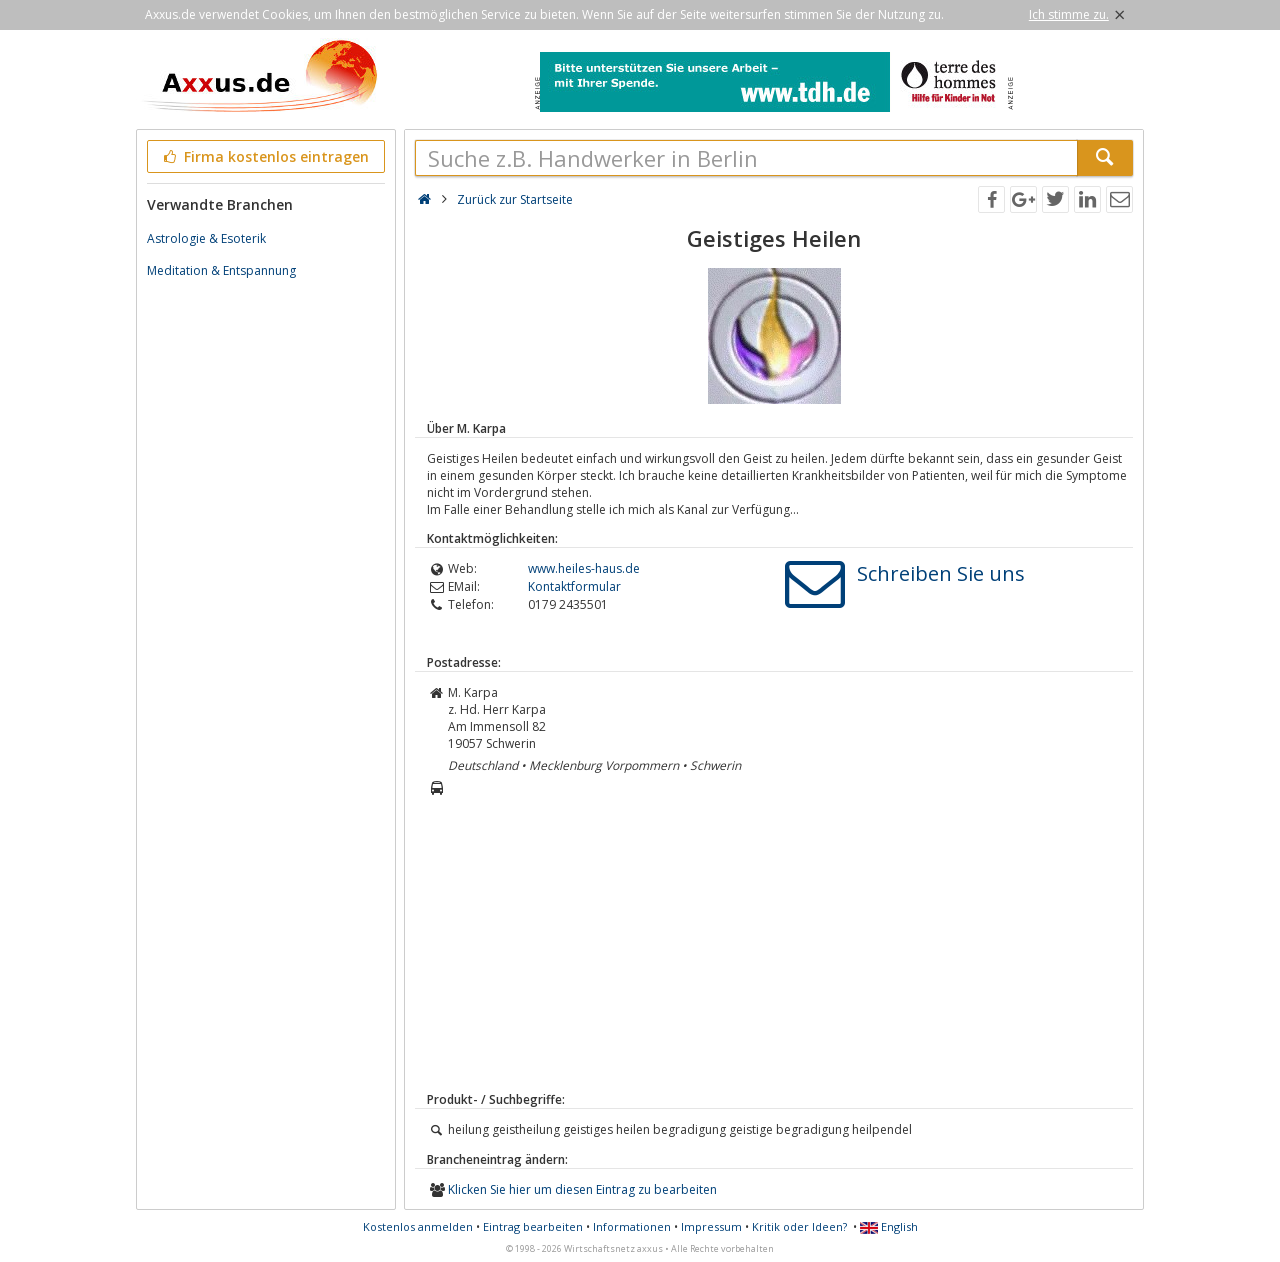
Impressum (711, 1226)
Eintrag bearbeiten (533, 1226)
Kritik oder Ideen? (799, 1226)
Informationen (632, 1226)
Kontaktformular (574, 586)
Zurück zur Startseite (515, 199)
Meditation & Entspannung (221, 270)
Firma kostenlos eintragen (264, 156)
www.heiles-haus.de (584, 568)
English (889, 1226)
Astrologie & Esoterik (206, 238)
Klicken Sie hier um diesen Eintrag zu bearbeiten (582, 1189)
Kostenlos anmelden (418, 1226)
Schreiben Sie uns (941, 573)
